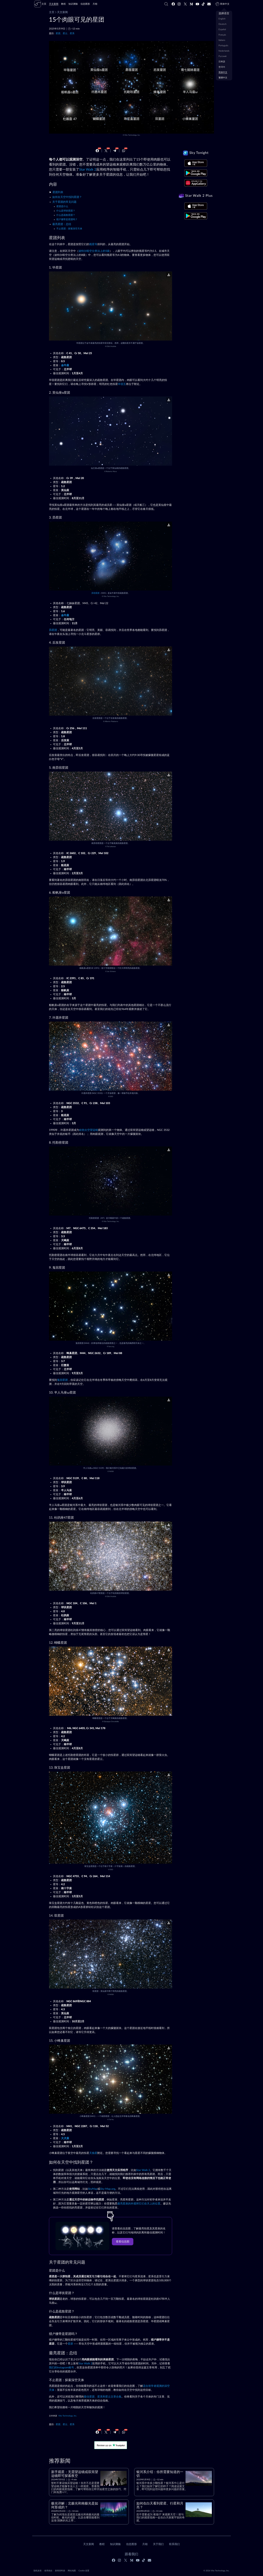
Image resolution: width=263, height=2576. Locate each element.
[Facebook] (173, 4)
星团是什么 (62, 206)
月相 (145, 2544)
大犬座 (65, 2138)
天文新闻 (61, 12)
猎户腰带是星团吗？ (66, 219)
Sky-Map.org (107, 2189)
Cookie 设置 (83, 2571)
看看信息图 (122, 2241)
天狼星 (93, 2153)
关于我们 (158, 2544)
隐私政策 (38, 2571)
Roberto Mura (111, 471)
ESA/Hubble (111, 346)
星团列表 (57, 192)
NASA (111, 1471)
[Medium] (191, 4)
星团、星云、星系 (65, 33)
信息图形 (131, 2544)
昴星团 (53, 630)
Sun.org (111, 1346)
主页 (51, 12)
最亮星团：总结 (61, 224)
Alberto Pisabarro (111, 721)
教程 (102, 2544)
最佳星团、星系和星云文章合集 (102, 2396)
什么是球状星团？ (65, 211)
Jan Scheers (111, 971)
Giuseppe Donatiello (111, 1721)
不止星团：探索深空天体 (69, 229)
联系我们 (174, 2544)
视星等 (93, 244)
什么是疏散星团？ (65, 215)
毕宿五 (122, 384)
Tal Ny (111, 2119)
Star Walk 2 (87, 169)
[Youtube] (197, 4)
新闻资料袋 (60, 2571)
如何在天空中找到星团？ (67, 197)
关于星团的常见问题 (64, 202)
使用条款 (48, 2571)
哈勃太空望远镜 (88, 1130)
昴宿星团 (95, 593)
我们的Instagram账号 (61, 2367)
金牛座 (65, 365)
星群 (70, 2343)
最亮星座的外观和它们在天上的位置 (138, 2203)
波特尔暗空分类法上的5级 (94, 251)
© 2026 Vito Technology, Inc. (216, 2571)
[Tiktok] (203, 4)
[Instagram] (179, 4)
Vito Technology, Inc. (132, 135)
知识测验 (115, 2544)
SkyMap (92, 2189)
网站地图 (72, 2571)
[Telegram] (114, 150)
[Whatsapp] (123, 150)
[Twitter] (185, 4)
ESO (111, 1096)
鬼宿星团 (62, 1380)
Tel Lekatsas (111, 846)
